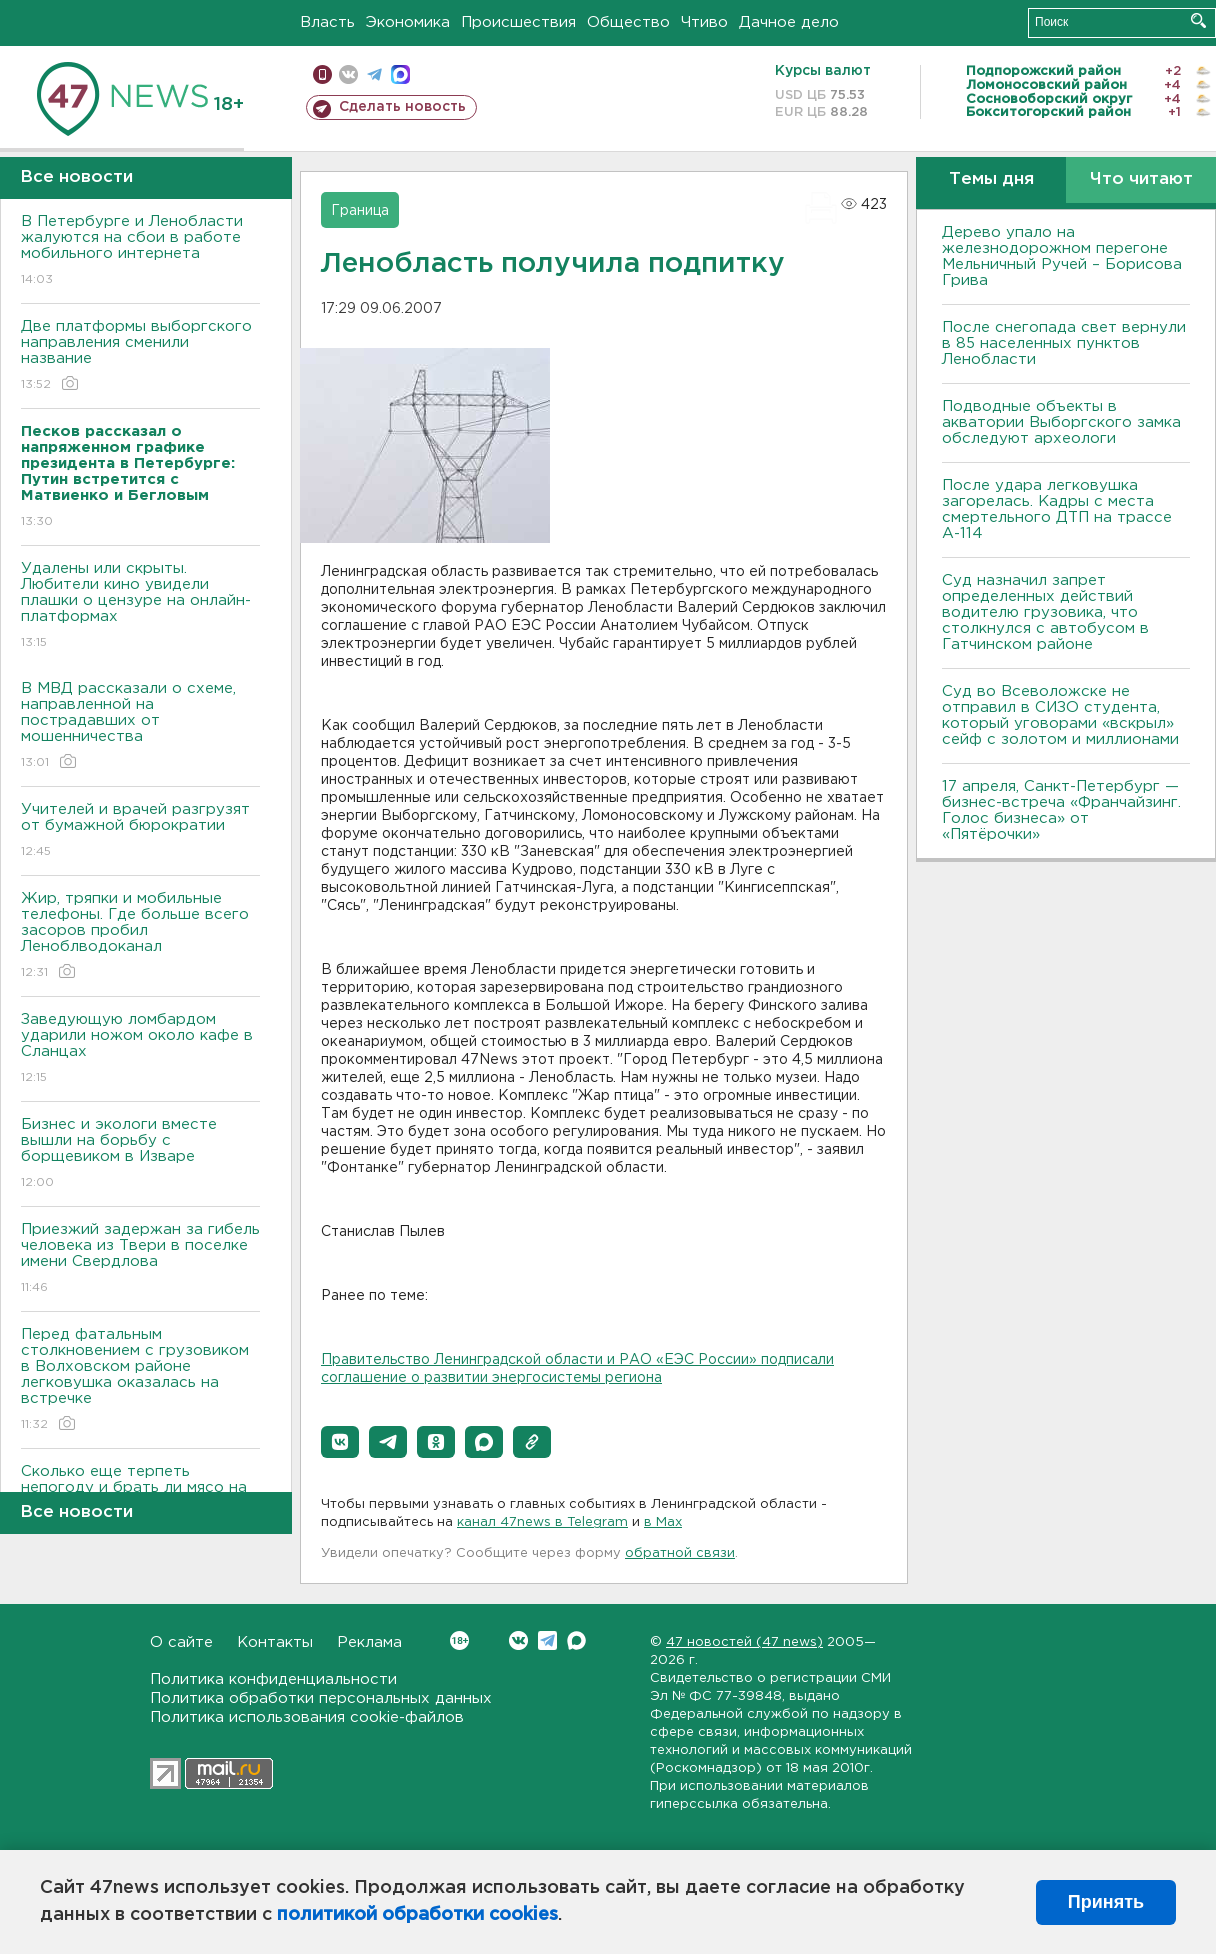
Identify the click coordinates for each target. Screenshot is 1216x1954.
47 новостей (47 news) (744, 1642)
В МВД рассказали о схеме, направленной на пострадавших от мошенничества (140, 726)
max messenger (400, 74)
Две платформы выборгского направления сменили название (140, 356)
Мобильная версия (322, 74)
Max (576, 1640)
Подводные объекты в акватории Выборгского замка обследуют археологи (1061, 422)
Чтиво (704, 22)
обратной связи (680, 1553)
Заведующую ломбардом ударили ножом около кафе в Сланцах (140, 1049)
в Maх (663, 1522)
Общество (628, 22)
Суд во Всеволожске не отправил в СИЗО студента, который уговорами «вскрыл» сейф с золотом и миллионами (1060, 715)
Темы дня (991, 179)
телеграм (374, 74)
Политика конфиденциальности (273, 1679)
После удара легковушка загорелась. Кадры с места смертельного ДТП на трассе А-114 (1057, 509)
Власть (327, 22)
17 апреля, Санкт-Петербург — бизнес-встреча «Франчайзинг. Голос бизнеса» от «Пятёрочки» (1061, 810)
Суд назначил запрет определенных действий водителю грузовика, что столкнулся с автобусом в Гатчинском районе (1045, 612)
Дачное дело (789, 22)
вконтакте (348, 74)
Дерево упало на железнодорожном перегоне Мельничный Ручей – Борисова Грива (1062, 256)
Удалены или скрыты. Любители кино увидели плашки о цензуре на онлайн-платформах (140, 606)
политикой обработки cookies (417, 1915)
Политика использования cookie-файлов (307, 1717)
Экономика (408, 22)
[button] (340, 1442)
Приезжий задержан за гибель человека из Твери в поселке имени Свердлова (140, 1259)
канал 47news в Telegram (542, 1522)
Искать (1198, 20)
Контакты (275, 1642)
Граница (360, 211)
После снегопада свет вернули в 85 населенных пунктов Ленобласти (1064, 343)
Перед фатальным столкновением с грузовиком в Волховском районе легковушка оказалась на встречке (140, 1380)
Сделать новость (402, 107)
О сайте (181, 1642)
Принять (1106, 1902)
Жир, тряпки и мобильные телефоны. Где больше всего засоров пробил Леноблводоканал (140, 936)
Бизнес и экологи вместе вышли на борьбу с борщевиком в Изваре (140, 1154)
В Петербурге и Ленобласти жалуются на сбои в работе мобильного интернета (140, 251)
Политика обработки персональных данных (321, 1698)
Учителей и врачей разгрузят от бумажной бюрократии (140, 831)
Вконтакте (459, 1640)
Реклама (369, 1642)
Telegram (547, 1640)
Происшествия (518, 22)
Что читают (1141, 179)
